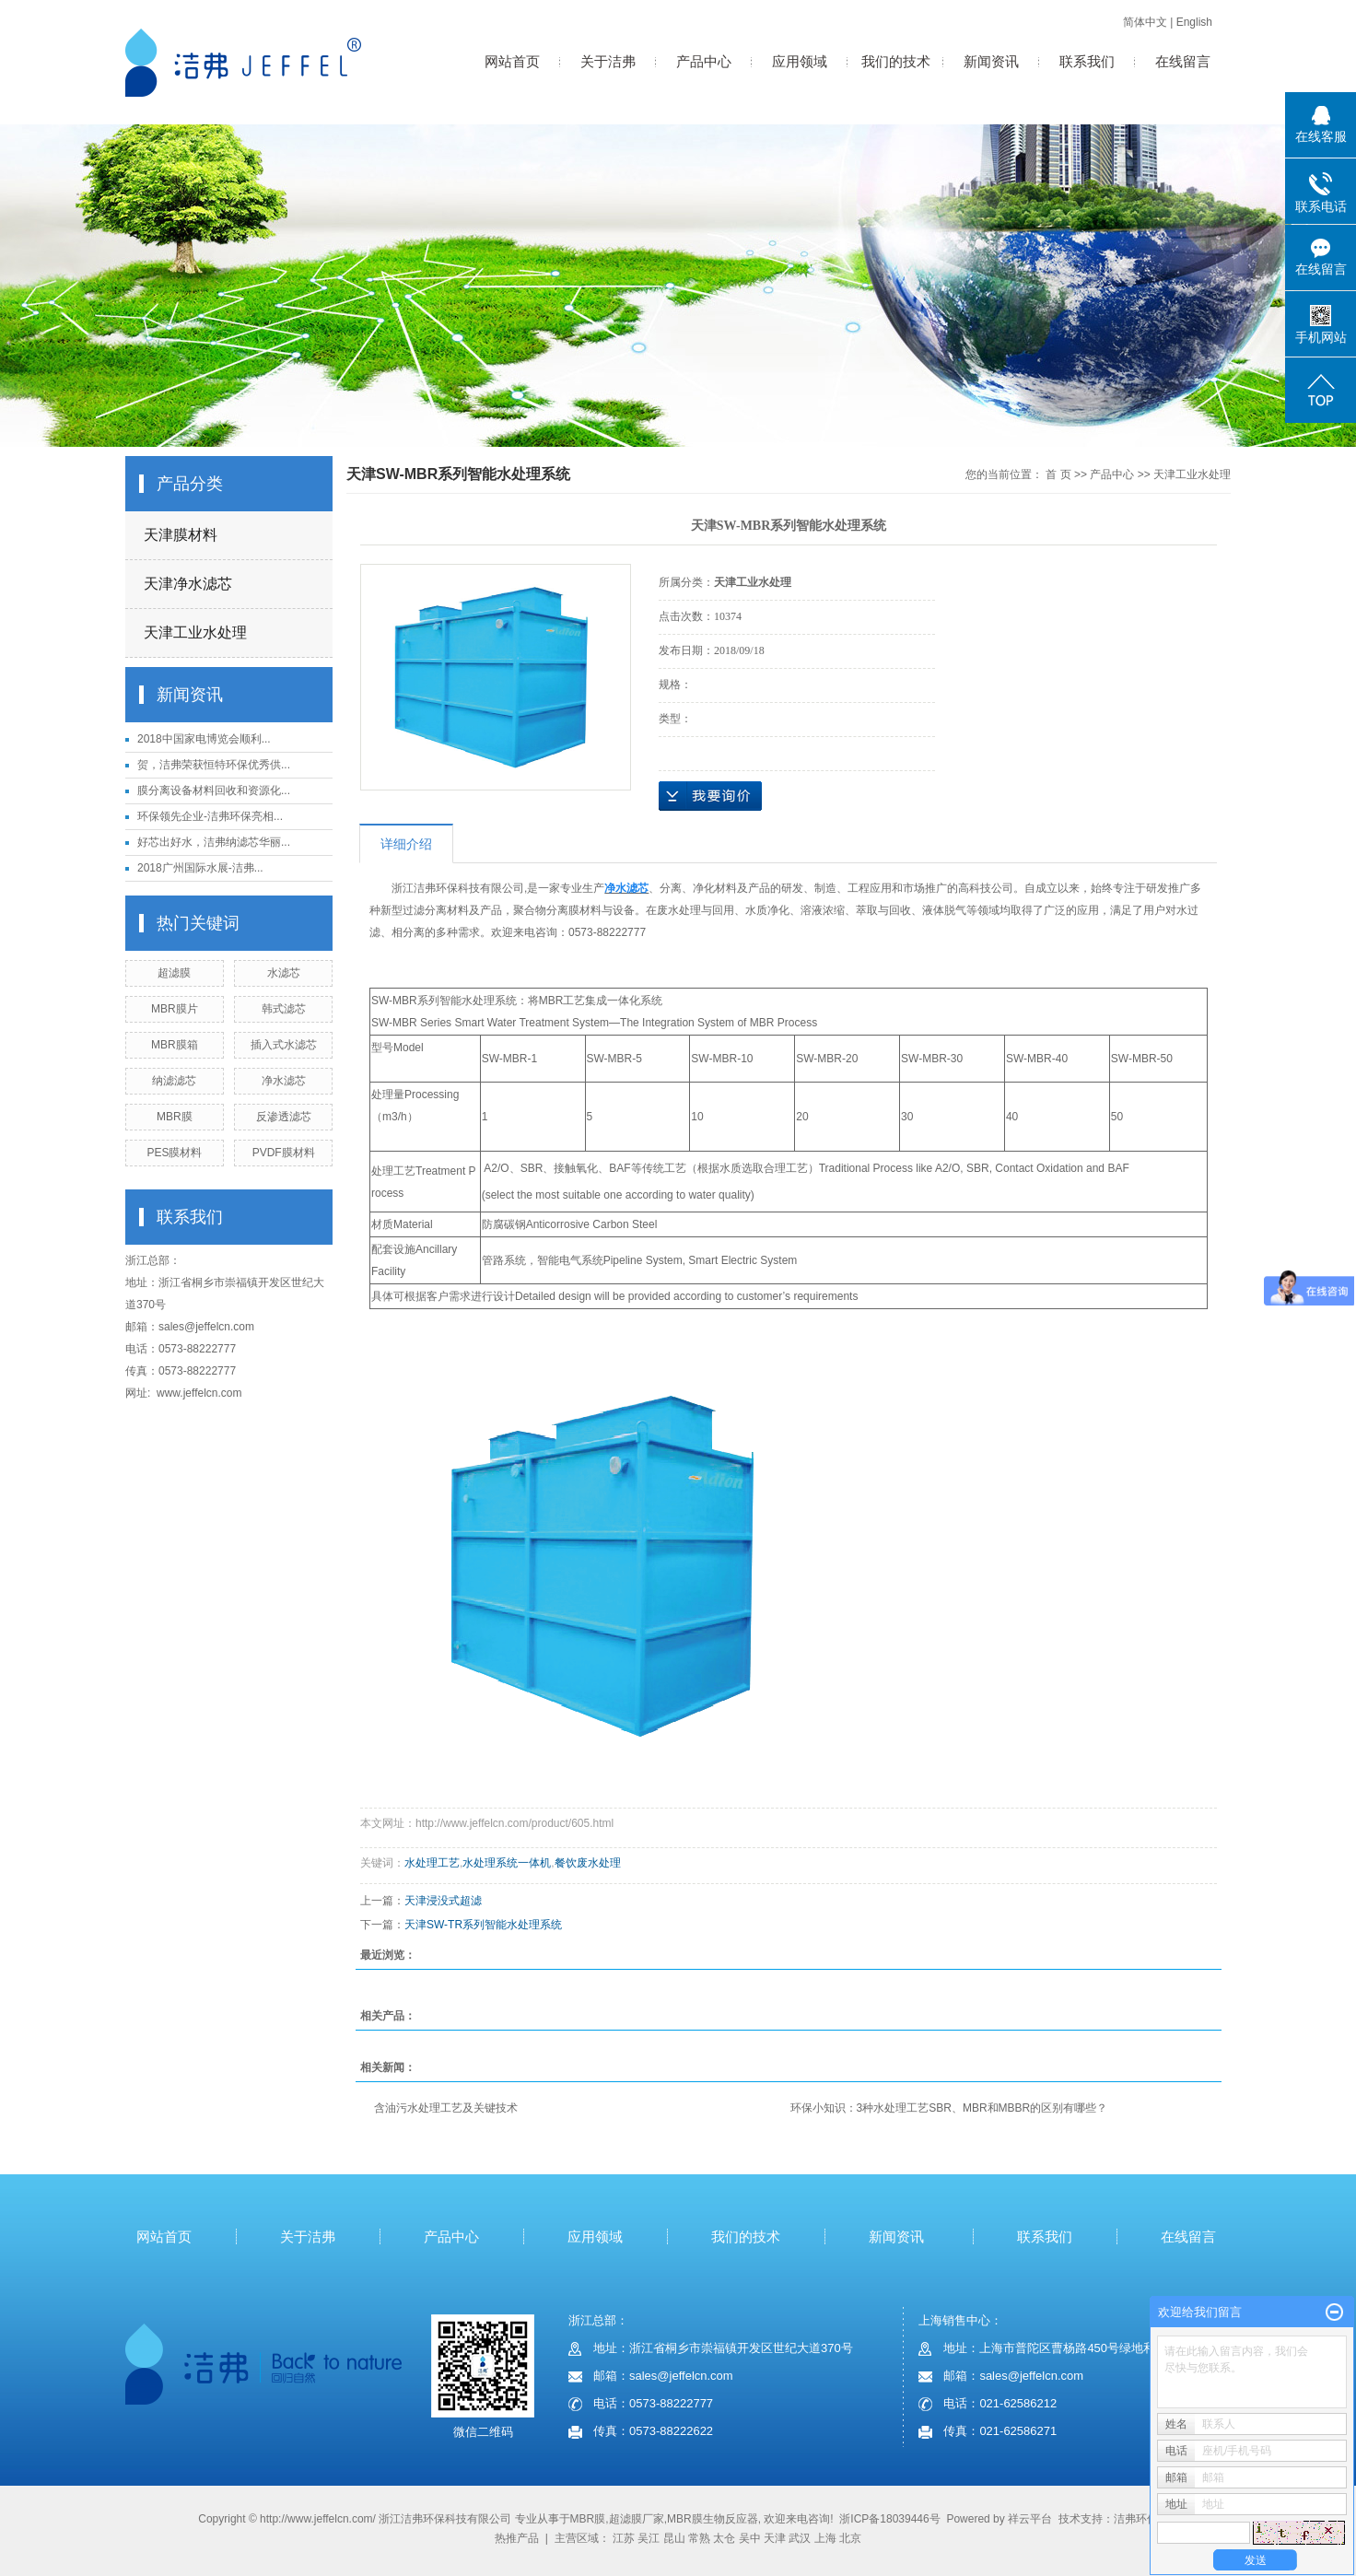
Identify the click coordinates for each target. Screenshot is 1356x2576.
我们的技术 (895, 61)
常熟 (699, 2538)
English (1194, 22)
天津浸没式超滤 (443, 1900)
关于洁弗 (608, 61)
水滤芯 (283, 972)
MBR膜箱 (174, 1044)
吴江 (648, 2538)
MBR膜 (175, 1116)
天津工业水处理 (195, 632)
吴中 (750, 2538)
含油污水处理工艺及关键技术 (446, 2108)
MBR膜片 (174, 1008)
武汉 (800, 2538)
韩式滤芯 (284, 1008)
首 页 (1058, 474)
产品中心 (703, 61)
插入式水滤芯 (284, 1044)
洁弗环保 (1136, 2518)
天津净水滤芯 (188, 583)
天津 (775, 2538)
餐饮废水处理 (588, 1862)
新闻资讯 (991, 61)
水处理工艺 (432, 1862)
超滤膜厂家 (636, 2518)
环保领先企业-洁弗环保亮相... (210, 816)
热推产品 (517, 2538)
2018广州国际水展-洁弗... (200, 867)
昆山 (674, 2538)
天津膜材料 (180, 535)
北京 (850, 2538)
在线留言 (1182, 61)
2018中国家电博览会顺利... (204, 738)
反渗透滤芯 (283, 1116)
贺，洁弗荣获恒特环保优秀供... (213, 764)
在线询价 (710, 796)
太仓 (724, 2538)
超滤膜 (174, 972)
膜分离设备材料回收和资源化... (213, 790)
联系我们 (1087, 61)
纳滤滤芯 (174, 1080)
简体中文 (1145, 22)
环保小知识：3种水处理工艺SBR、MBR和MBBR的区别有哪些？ (949, 2108)
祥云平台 (1030, 2518)
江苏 (624, 2538)
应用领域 (799, 61)
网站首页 (512, 61)
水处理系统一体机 (506, 1862)
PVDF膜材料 (283, 1152)
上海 (825, 2538)
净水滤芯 (284, 1080)
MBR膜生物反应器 (712, 2518)
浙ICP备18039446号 (889, 2518)
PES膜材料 (174, 1152)
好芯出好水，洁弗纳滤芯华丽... (213, 842)
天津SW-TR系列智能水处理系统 (483, 1924)
